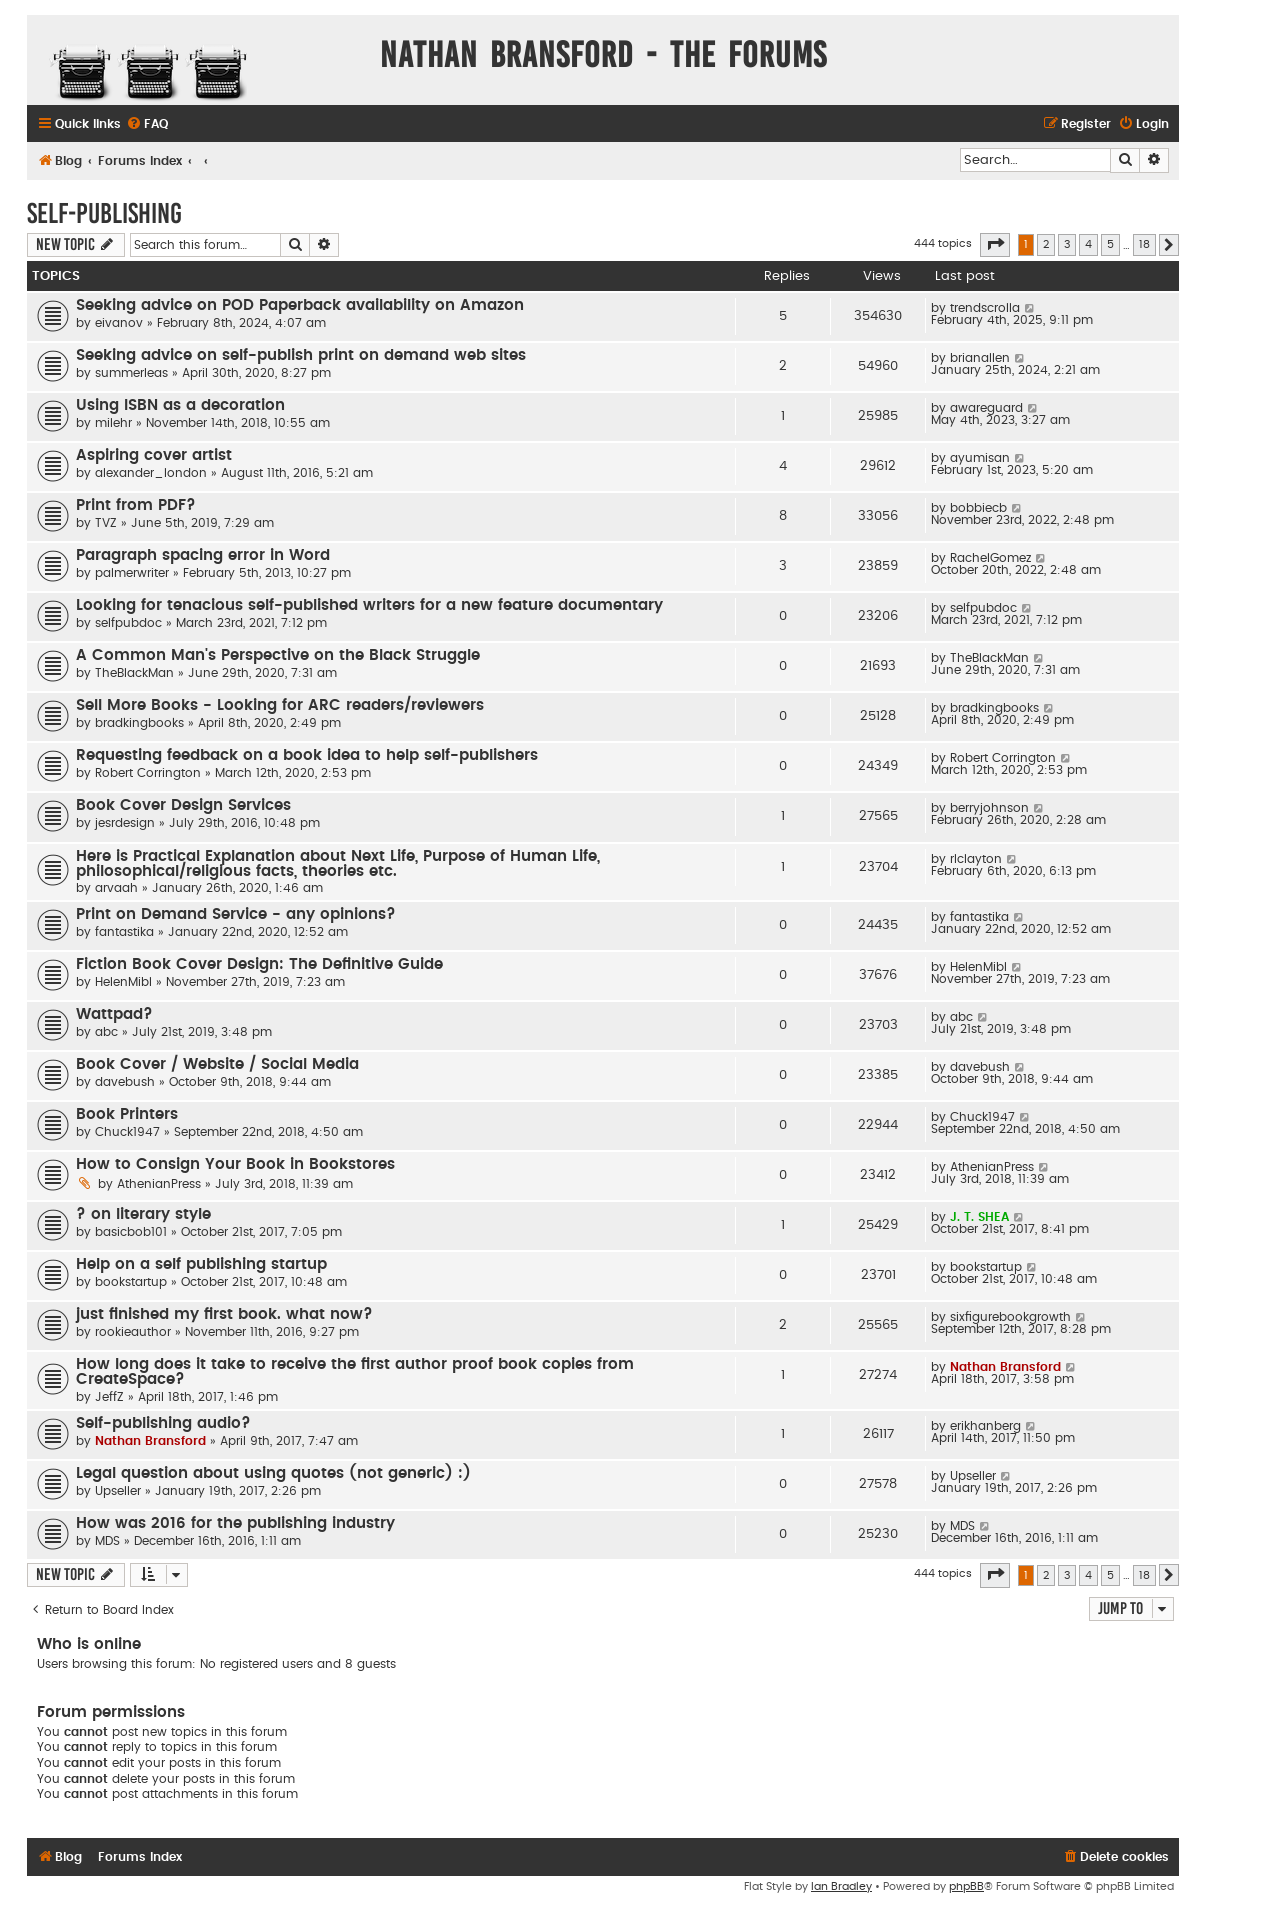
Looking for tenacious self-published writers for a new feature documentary (369, 605)
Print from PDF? (136, 505)
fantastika (124, 932)
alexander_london (151, 473)
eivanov (119, 323)
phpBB (966, 1886)
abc (106, 1032)
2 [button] (1046, 244)
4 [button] (1088, 244)
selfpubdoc (128, 623)
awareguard (986, 408)
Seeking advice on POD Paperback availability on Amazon (300, 305)
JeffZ (109, 1397)
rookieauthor (133, 1332)
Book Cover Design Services (183, 805)
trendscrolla (985, 308)
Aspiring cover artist (154, 455)
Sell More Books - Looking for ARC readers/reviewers (280, 705)
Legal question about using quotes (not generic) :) (273, 1473)
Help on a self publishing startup (201, 1264)
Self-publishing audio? (163, 1423)
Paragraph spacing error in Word (203, 555)
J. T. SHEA (979, 1217)
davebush (125, 1082)
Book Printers (127, 1114)
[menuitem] (147, 124)
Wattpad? (114, 1014)
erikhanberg (985, 1426)
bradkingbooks (139, 723)
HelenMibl (123, 982)
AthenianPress (159, 1184)
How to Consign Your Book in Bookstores (235, 1164)
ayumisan (980, 458)
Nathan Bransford (1005, 1367)
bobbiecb (978, 508)
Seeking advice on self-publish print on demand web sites (301, 355)
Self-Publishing (104, 213)
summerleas (131, 373)
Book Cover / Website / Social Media (217, 1064)
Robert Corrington (148, 773)
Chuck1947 (127, 1132)
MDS (107, 1541)
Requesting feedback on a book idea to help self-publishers (307, 755)
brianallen (980, 358)
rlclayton (976, 859)
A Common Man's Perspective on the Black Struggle (278, 655)
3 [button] (1067, 244)
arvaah (116, 888)
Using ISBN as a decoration (180, 405)
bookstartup (131, 1282)
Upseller (118, 1491)
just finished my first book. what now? (224, 1314)
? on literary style (143, 1214)
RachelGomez (990, 558)
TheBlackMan (134, 673)
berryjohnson (989, 808)
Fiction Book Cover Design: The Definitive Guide (259, 964)
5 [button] (1110, 244)
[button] (995, 245)
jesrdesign (125, 823)
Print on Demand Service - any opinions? (236, 914)
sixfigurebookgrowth (1010, 1317)
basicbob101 (131, 1232)
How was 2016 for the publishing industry (235, 1523)
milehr (113, 423)
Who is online (89, 1644)
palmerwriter (132, 573)
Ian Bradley (841, 1886)
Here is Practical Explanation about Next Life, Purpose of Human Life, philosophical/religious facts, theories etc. (338, 864)
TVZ (106, 523)
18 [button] (1144, 244)
